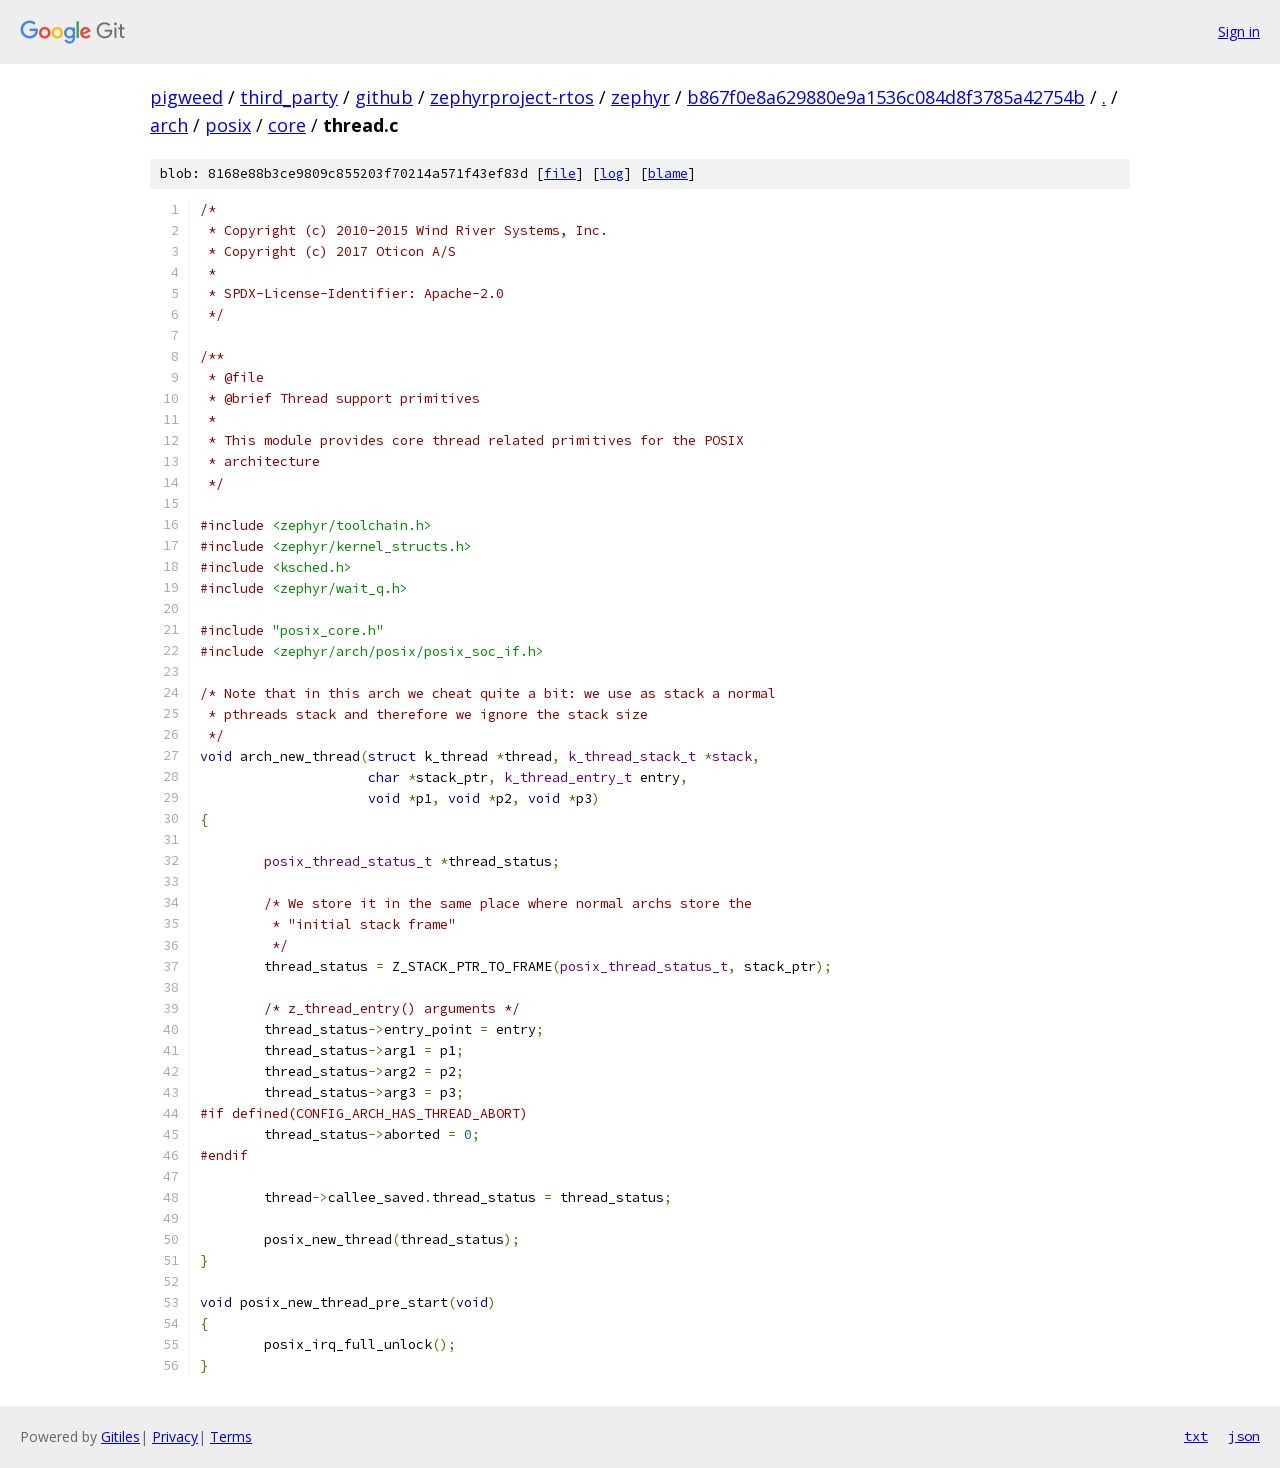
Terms (231, 1436)
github (384, 97)
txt (1196, 1436)
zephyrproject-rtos (512, 97)
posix (228, 125)
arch (169, 125)
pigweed (186, 97)
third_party (289, 97)
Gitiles (120, 1436)
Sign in (1239, 31)
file (560, 173)
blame (668, 173)
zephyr (640, 97)
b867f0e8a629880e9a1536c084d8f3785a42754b (886, 97)
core (287, 125)
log (612, 173)
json (1244, 1436)
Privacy (175, 1436)
